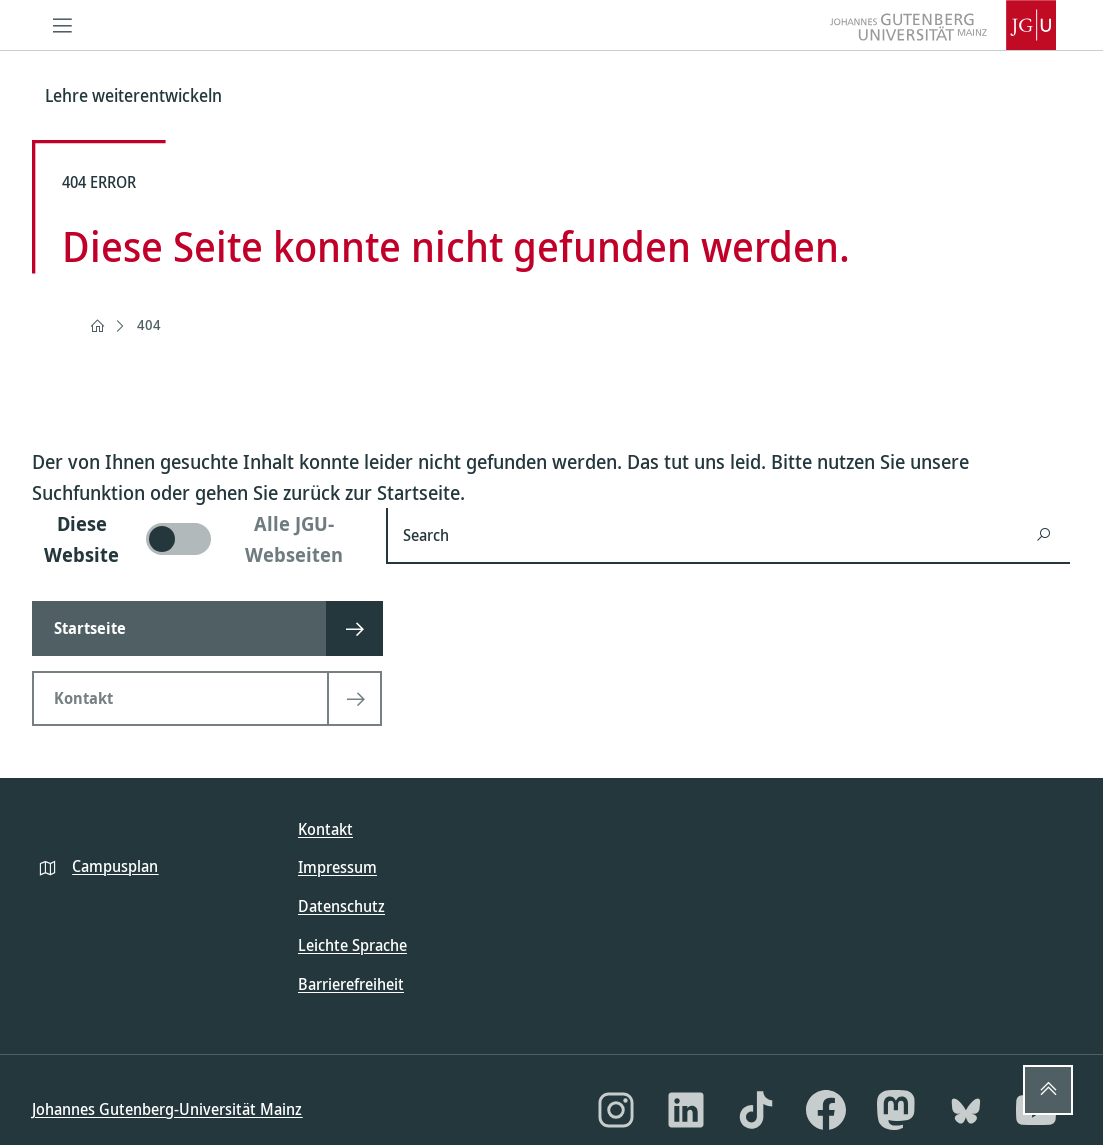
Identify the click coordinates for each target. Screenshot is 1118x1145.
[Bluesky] (966, 1110)
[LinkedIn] (686, 1110)
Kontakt (325, 829)
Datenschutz (341, 906)
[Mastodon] (896, 1110)
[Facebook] (826, 1110)
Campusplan (115, 866)
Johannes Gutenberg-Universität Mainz (167, 1109)
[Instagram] (616, 1110)
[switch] (197, 539)
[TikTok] (756, 1110)
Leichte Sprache (352, 945)
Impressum (337, 867)
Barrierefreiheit (351, 984)
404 (149, 324)
